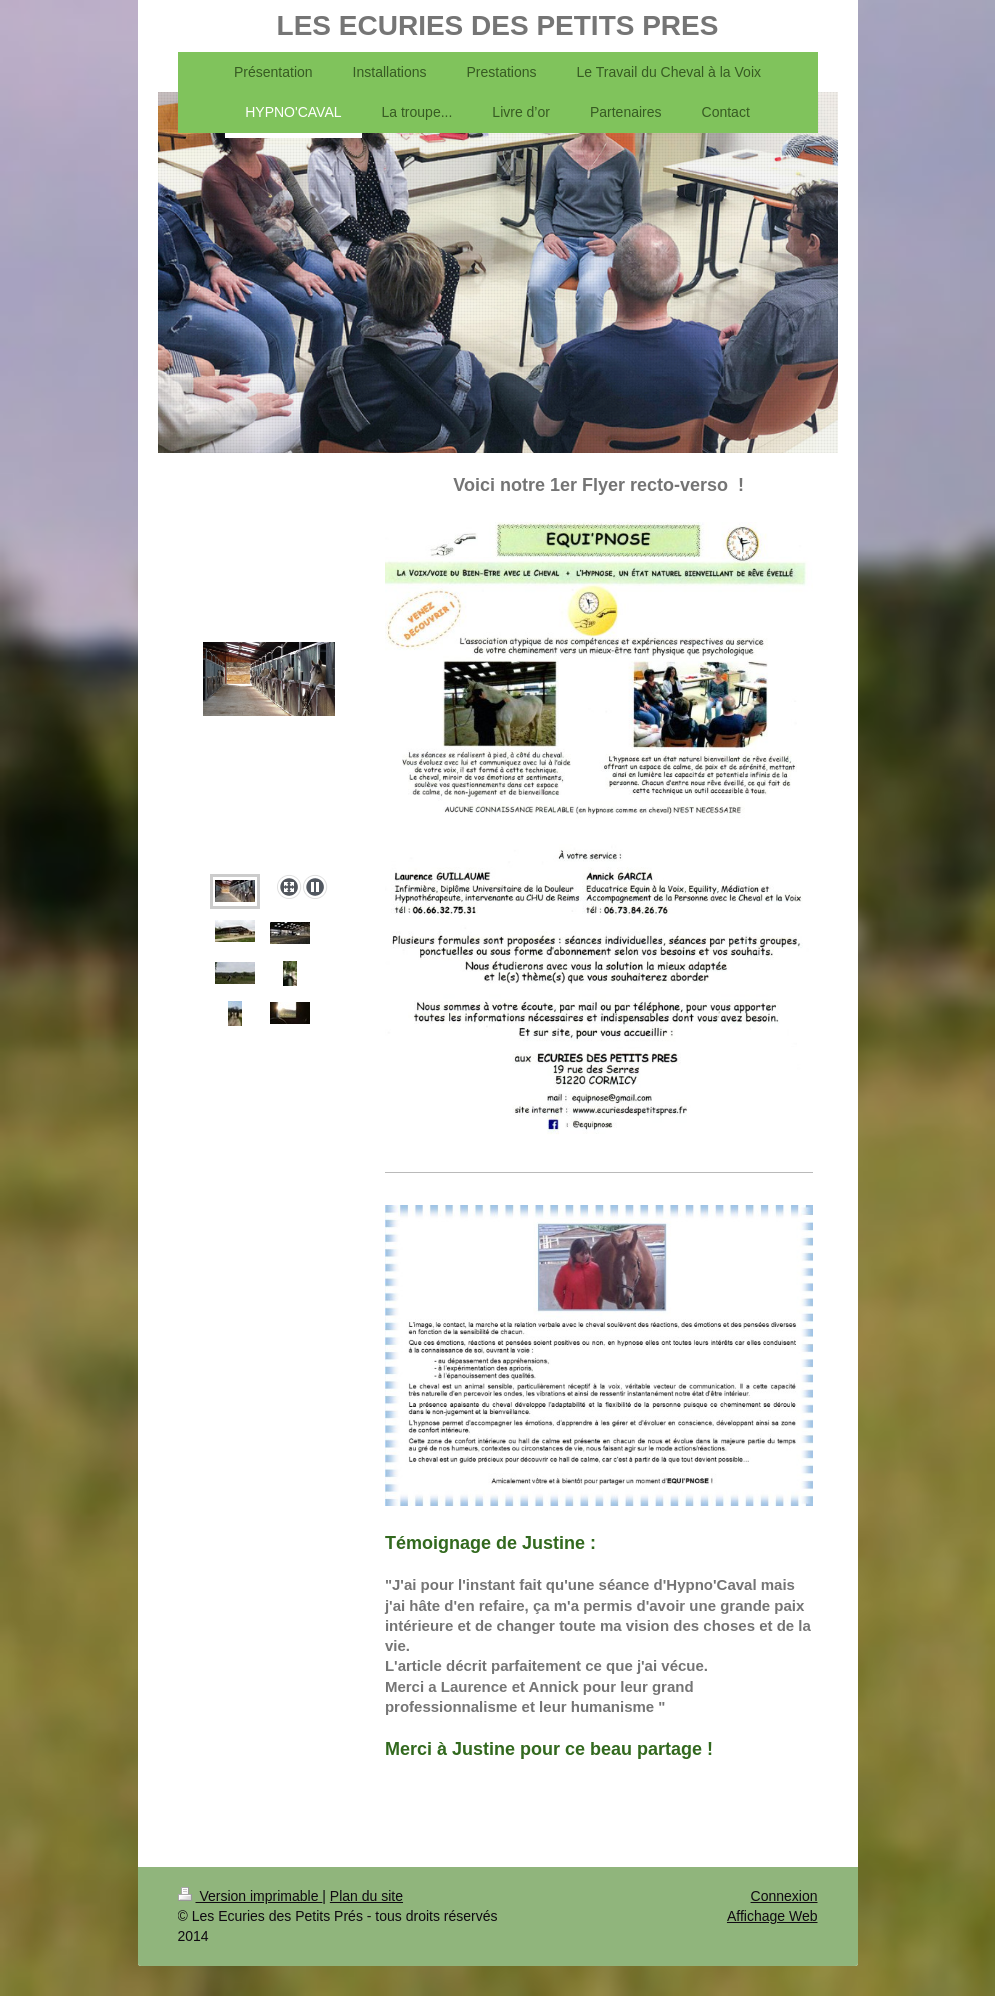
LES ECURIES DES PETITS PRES (498, 25)
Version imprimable (250, 1896)
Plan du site (366, 1896)
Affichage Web (772, 1916)
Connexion (784, 1896)
